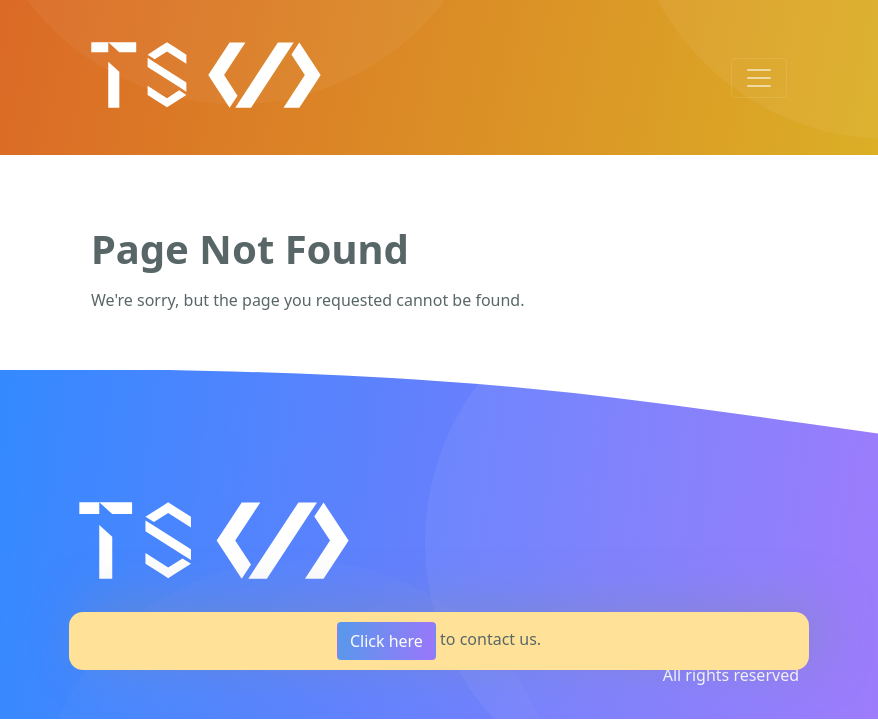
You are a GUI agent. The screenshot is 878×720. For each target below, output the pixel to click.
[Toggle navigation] (759, 78)
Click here (386, 641)
